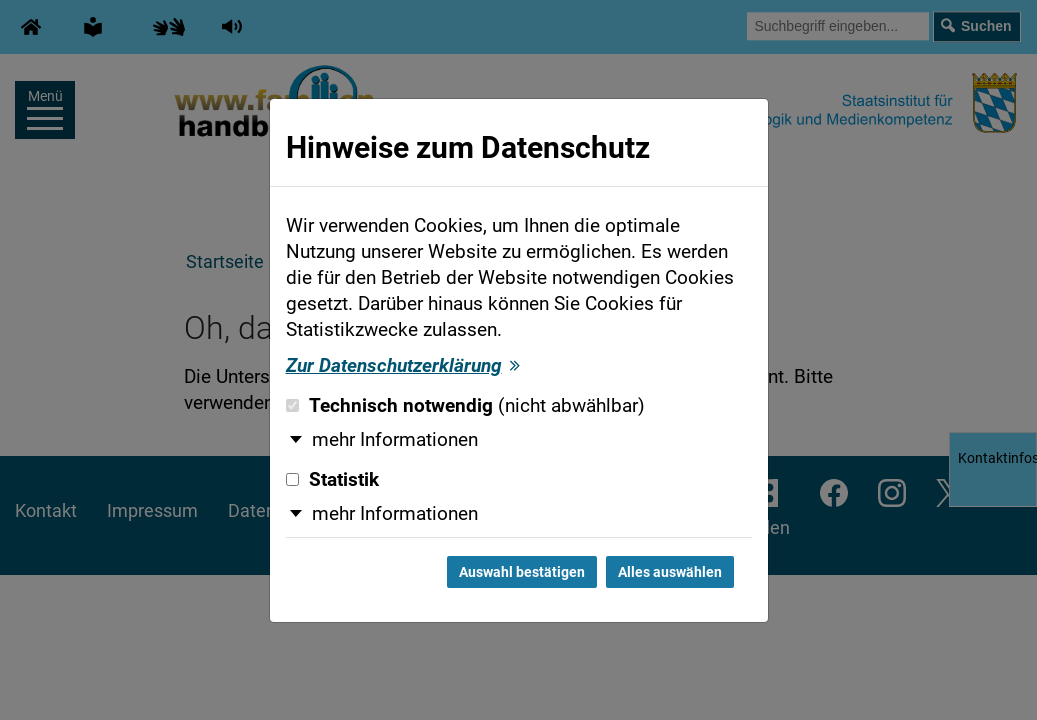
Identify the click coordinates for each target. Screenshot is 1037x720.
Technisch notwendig (465, 406)
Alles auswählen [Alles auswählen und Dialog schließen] (670, 572)
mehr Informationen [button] (395, 440)
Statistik (332, 480)
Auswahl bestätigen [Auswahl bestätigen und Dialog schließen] (522, 572)
